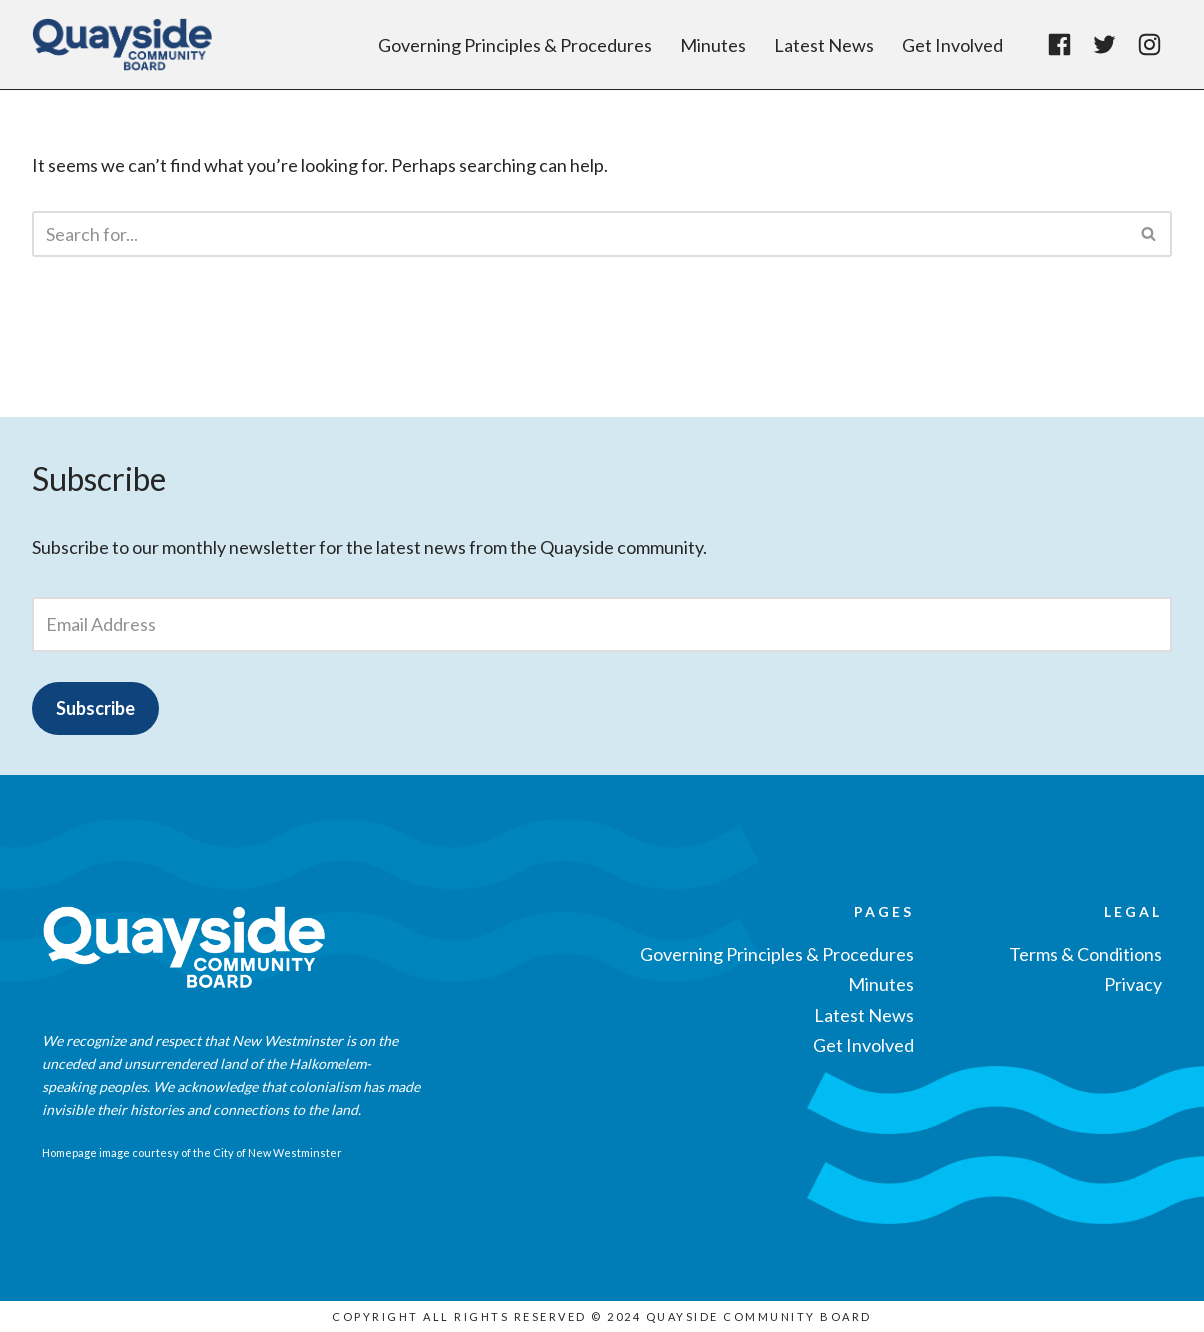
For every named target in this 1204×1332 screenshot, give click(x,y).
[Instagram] (1149, 44)
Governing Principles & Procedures (515, 45)
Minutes (713, 45)
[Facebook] (1059, 44)
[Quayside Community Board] (127, 44)
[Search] (579, 234)
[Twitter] (1104, 44)
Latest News (824, 45)
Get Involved (952, 45)
